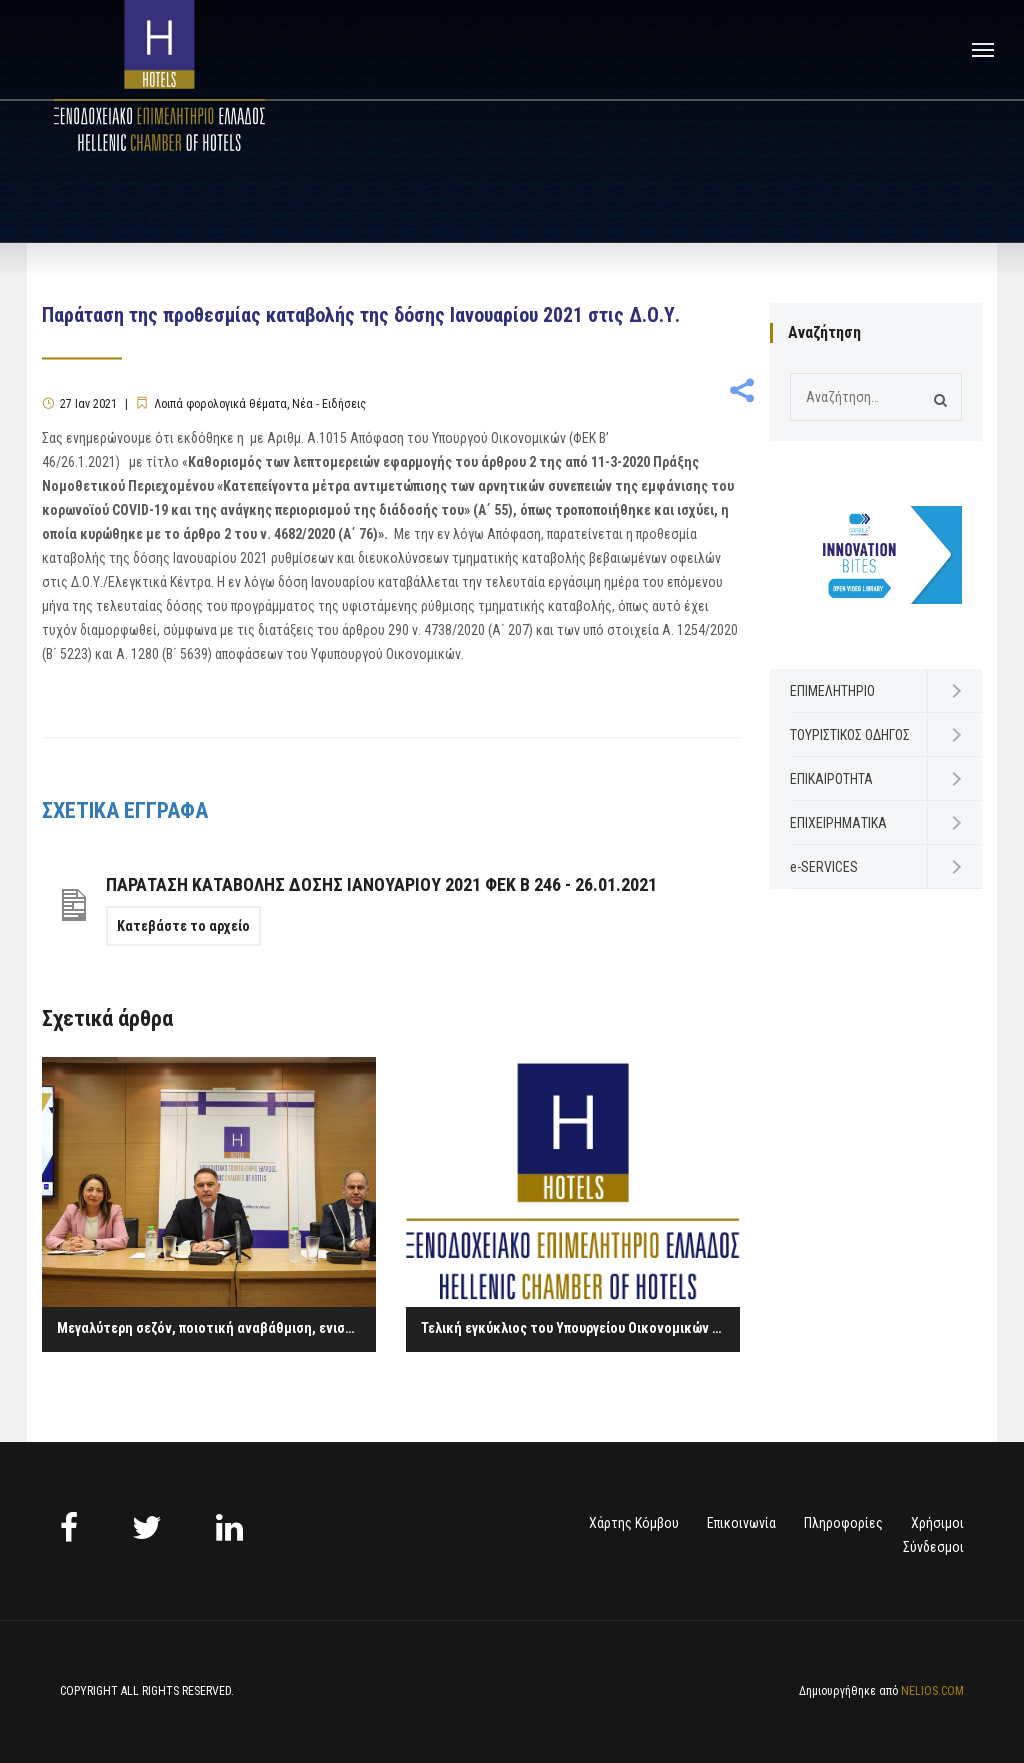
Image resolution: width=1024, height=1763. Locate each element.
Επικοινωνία (741, 1523)
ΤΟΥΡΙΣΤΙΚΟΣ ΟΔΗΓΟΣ (850, 735)
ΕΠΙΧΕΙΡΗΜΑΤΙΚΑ (838, 823)
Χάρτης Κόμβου (634, 1523)
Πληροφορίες (843, 1523)
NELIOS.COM (932, 1691)
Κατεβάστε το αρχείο (183, 926)
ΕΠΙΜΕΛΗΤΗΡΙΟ (832, 691)
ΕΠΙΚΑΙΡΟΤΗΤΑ (831, 779)
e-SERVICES (824, 867)
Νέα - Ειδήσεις (329, 404)
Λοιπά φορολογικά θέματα (220, 404)
